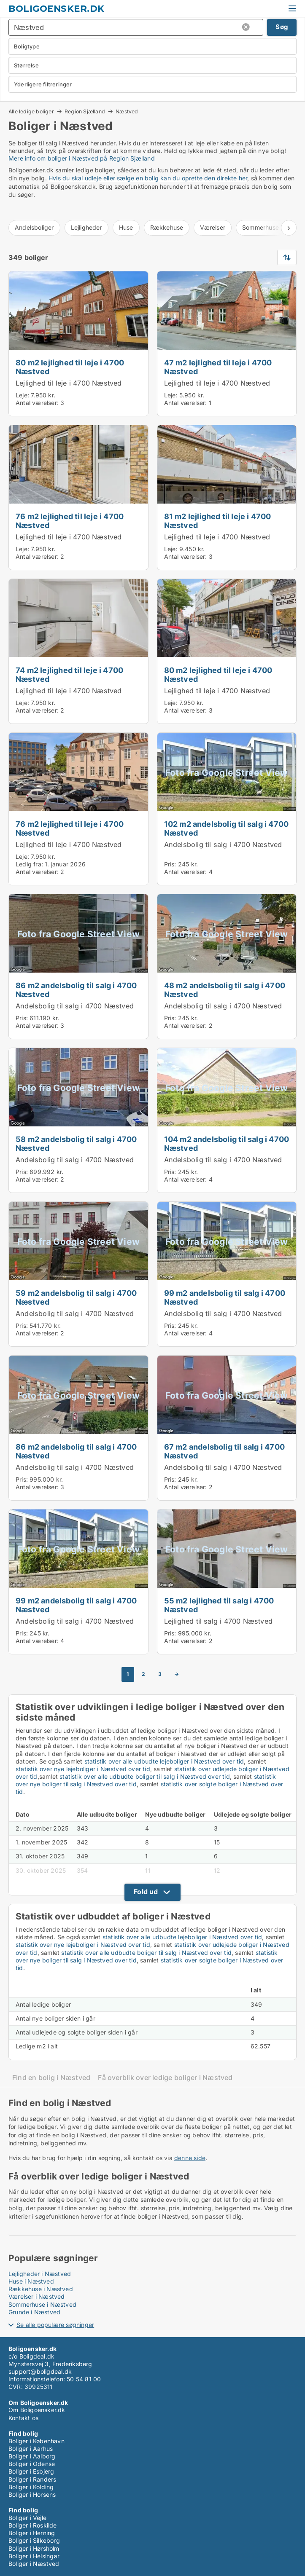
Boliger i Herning (31, 2532)
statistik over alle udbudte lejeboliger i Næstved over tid (164, 1761)
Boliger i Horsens (32, 2494)
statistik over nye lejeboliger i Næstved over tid (83, 1768)
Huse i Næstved (31, 2281)
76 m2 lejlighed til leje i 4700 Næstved (70, 521)
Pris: (171, 864)
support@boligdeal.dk (40, 2371)
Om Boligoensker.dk (36, 2409)
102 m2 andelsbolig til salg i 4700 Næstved (226, 828)
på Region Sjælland (126, 158)
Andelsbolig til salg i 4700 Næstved (223, 844)
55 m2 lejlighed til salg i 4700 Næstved (219, 1605)
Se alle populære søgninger (55, 2324)
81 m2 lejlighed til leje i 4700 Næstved (217, 521)
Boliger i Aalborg (31, 2456)
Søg (281, 27)
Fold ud (146, 1891)
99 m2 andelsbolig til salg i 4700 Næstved (225, 1297)
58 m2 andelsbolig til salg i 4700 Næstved (76, 1143)
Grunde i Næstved (34, 2312)
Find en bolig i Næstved (51, 2078)
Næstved (127, 111)
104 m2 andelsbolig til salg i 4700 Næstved (226, 1143)
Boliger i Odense (31, 2463)
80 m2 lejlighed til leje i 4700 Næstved (70, 367)
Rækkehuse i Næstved (40, 2288)
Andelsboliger (34, 227)
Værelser (212, 227)
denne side (189, 2157)
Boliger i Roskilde (32, 2525)
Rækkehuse (167, 227)
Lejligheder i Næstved (39, 2273)
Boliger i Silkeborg (34, 2540)
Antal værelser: (37, 402)
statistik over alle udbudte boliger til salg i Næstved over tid (144, 1776)
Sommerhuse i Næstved (42, 2304)
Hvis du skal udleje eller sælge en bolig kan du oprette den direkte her (148, 178)
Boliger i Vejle (27, 2517)
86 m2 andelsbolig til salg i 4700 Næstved (76, 990)
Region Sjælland (85, 111)
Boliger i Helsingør (33, 2556)
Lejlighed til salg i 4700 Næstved (218, 1621)
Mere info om (28, 158)
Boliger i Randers (32, 2479)
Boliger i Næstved (33, 2563)
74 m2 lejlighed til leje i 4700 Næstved (69, 674)
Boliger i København (36, 2441)
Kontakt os (23, 2417)
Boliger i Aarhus (30, 2448)
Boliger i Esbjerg (31, 2471)
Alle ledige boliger (31, 111)
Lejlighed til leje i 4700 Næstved (69, 383)
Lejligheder (86, 227)
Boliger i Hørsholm (33, 2548)
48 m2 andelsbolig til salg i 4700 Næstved (225, 990)
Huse (126, 227)
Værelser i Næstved (36, 2296)
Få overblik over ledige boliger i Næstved (165, 2078)
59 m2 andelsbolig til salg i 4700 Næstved (76, 1297)
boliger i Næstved (73, 158)
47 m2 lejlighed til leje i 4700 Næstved (218, 367)
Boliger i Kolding (31, 2486)
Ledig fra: (29, 864)
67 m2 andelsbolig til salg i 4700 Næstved (224, 1451)
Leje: (22, 395)
